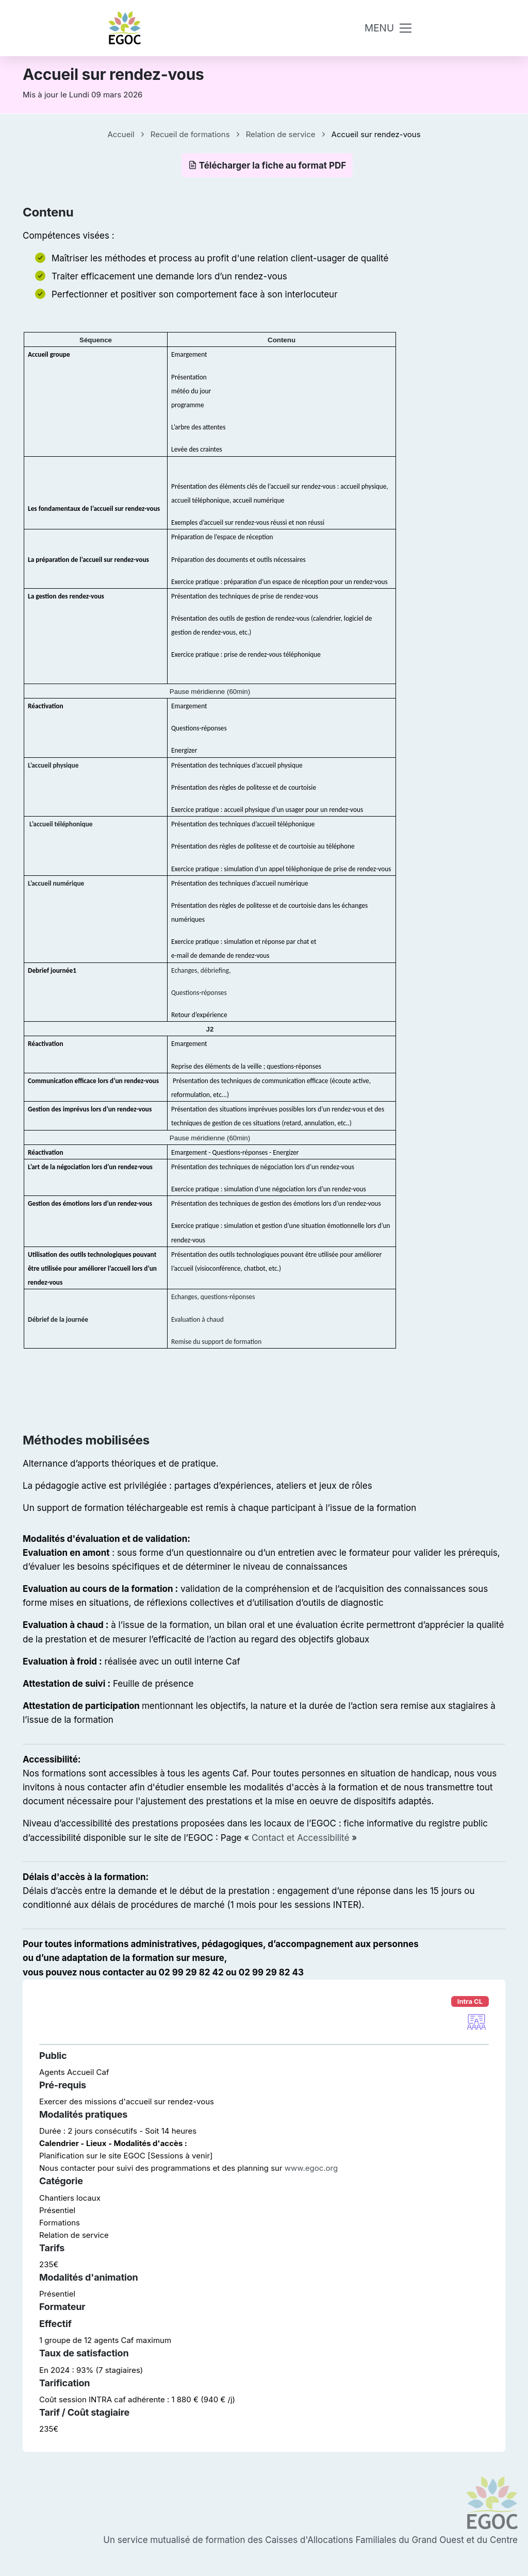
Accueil (120, 134)
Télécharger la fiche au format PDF (267, 165)
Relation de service (281, 134)
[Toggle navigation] (389, 28)
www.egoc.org (311, 2168)
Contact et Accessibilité (300, 1838)
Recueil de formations (190, 134)
